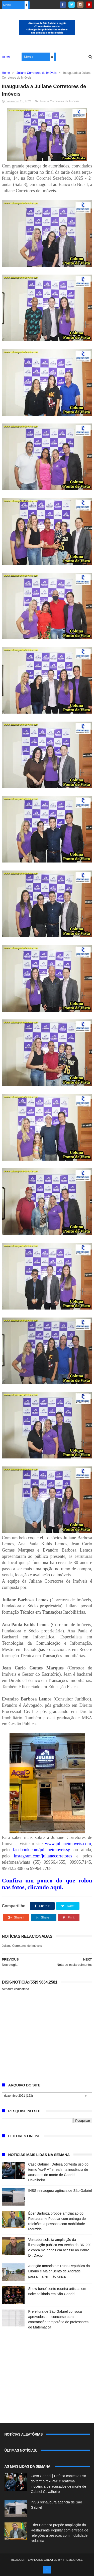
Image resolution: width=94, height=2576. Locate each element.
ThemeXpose (73, 2559)
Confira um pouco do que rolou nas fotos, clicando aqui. (47, 1883)
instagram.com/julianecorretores (43, 1855)
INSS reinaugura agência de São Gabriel (60, 2191)
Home (7, 57)
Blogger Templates (27, 2559)
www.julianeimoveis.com (68, 1843)
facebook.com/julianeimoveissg (41, 1849)
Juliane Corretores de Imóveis (36, 73)
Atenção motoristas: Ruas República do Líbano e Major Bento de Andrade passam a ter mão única (59, 2271)
